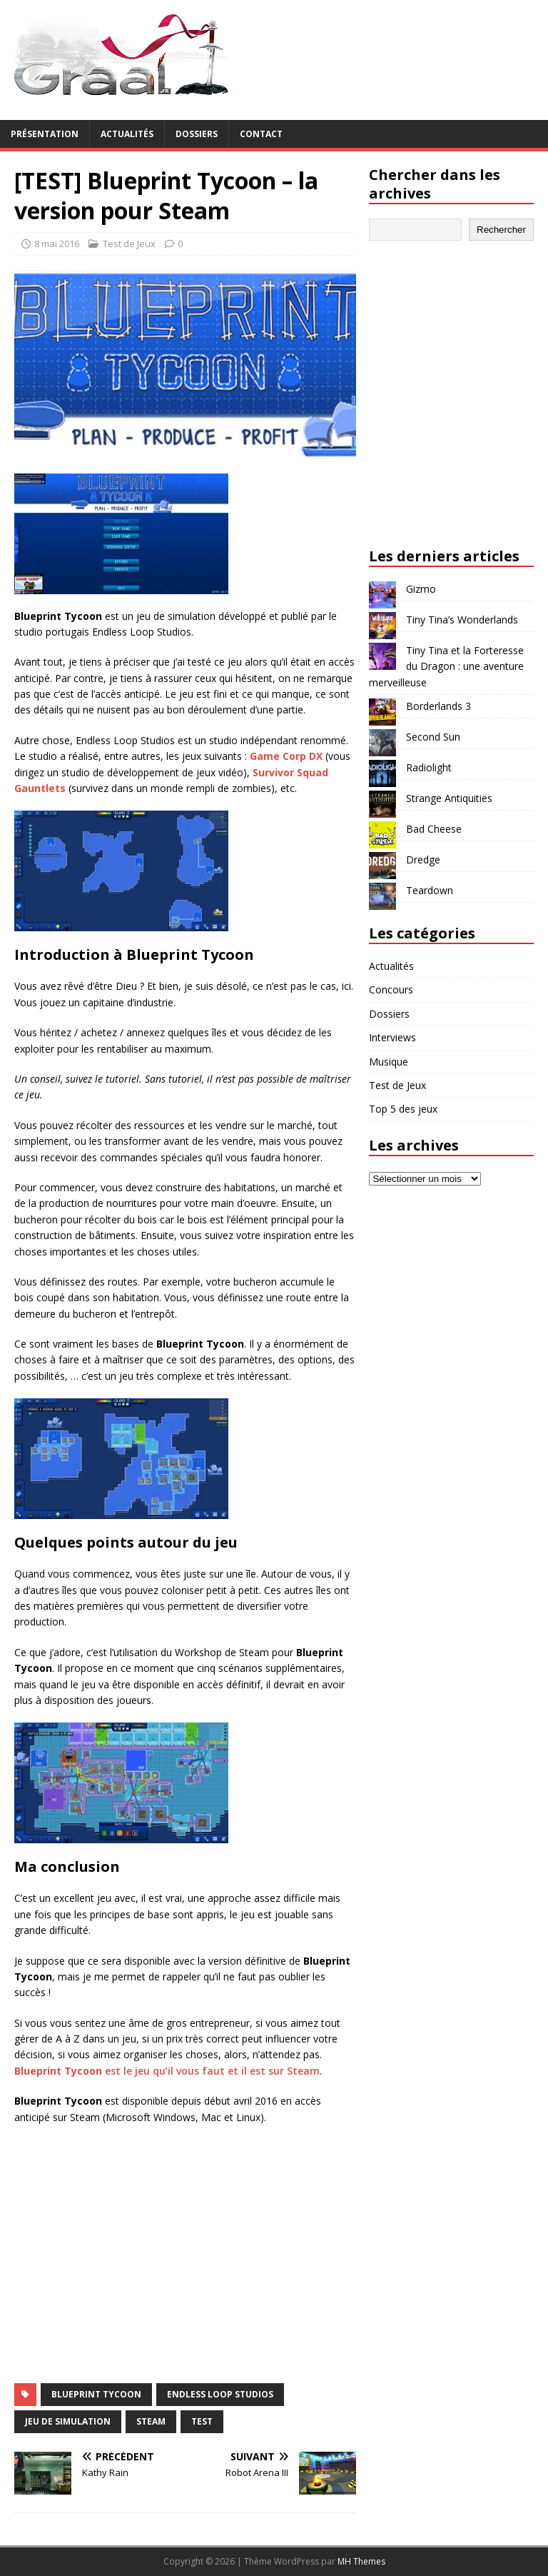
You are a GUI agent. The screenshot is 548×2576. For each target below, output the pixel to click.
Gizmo (421, 589)
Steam (151, 2421)
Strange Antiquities (449, 798)
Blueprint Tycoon (96, 2394)
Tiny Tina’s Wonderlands (462, 619)
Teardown (429, 890)
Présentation (44, 134)
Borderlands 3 (438, 706)
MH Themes (361, 2561)
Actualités (127, 134)
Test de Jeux (129, 243)
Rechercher (501, 229)
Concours (391, 989)
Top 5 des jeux (403, 1109)
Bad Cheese (434, 829)
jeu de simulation (68, 2421)
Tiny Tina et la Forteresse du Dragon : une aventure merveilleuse (446, 666)
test (202, 2421)
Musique (388, 1061)
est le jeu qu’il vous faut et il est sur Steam (167, 2071)
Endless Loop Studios (220, 2394)
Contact (261, 134)
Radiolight (429, 767)
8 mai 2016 (56, 243)
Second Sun (433, 736)
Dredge (423, 859)
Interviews (392, 1037)
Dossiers (197, 134)
